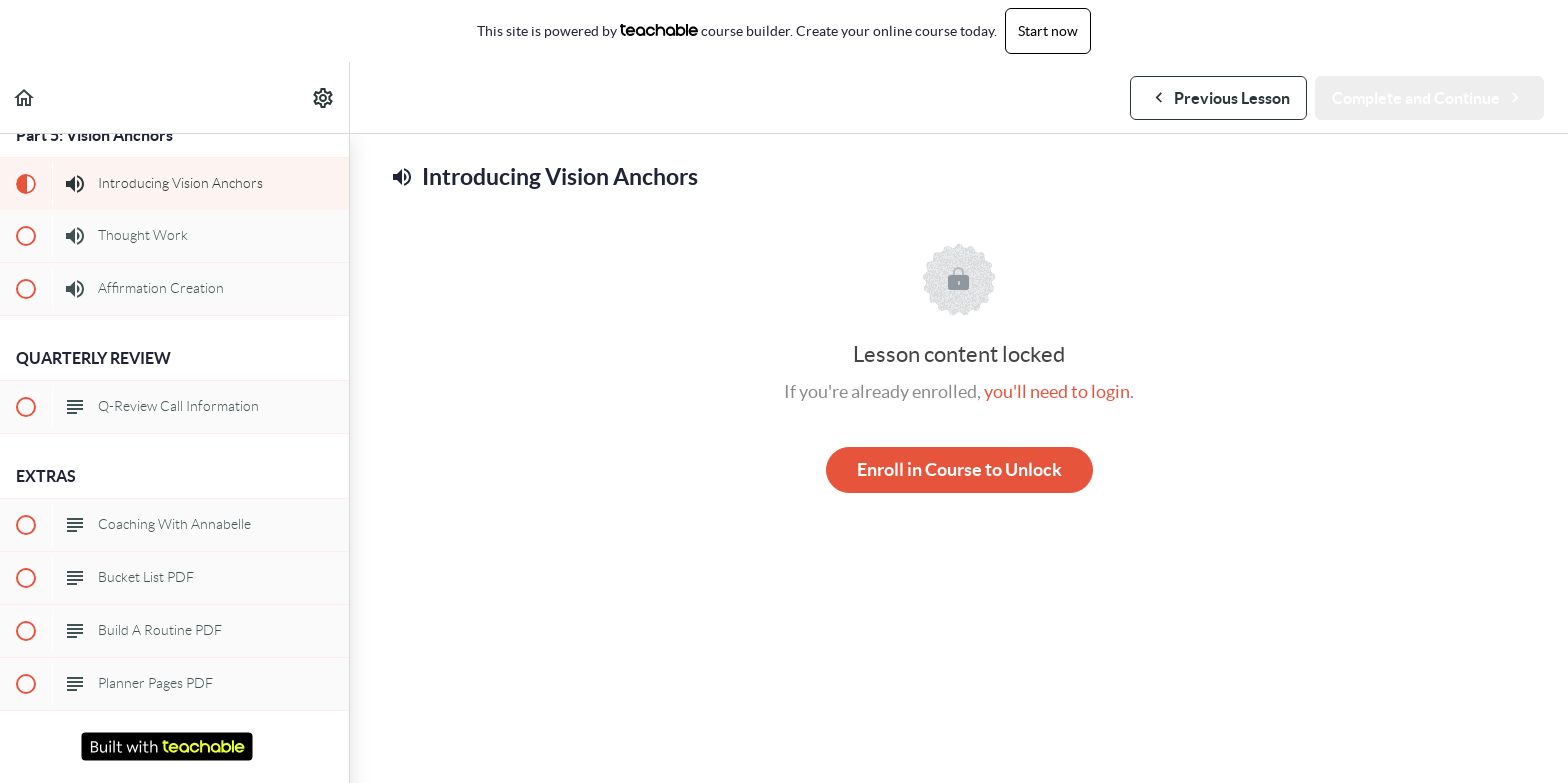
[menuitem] (324, 97)
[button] (25, 97)
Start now (1048, 31)
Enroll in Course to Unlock (959, 469)
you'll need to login (1057, 391)
